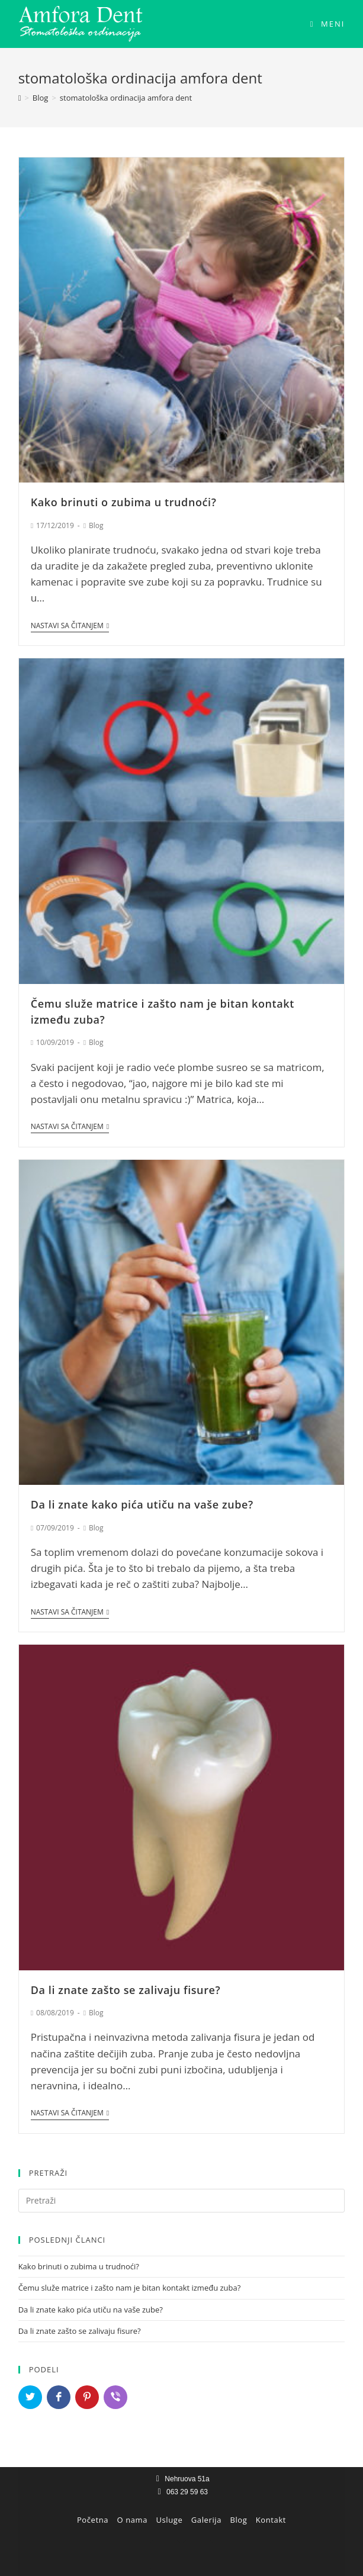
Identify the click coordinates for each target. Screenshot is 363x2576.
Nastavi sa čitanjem (70, 626)
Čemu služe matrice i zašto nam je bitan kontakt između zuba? (129, 2287)
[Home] (19, 97)
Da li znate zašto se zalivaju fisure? (126, 1990)
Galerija (206, 2519)
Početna (92, 2519)
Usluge (169, 2519)
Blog (96, 525)
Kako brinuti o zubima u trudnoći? (124, 502)
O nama (132, 2519)
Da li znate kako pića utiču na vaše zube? (142, 1504)
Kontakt (271, 2519)
